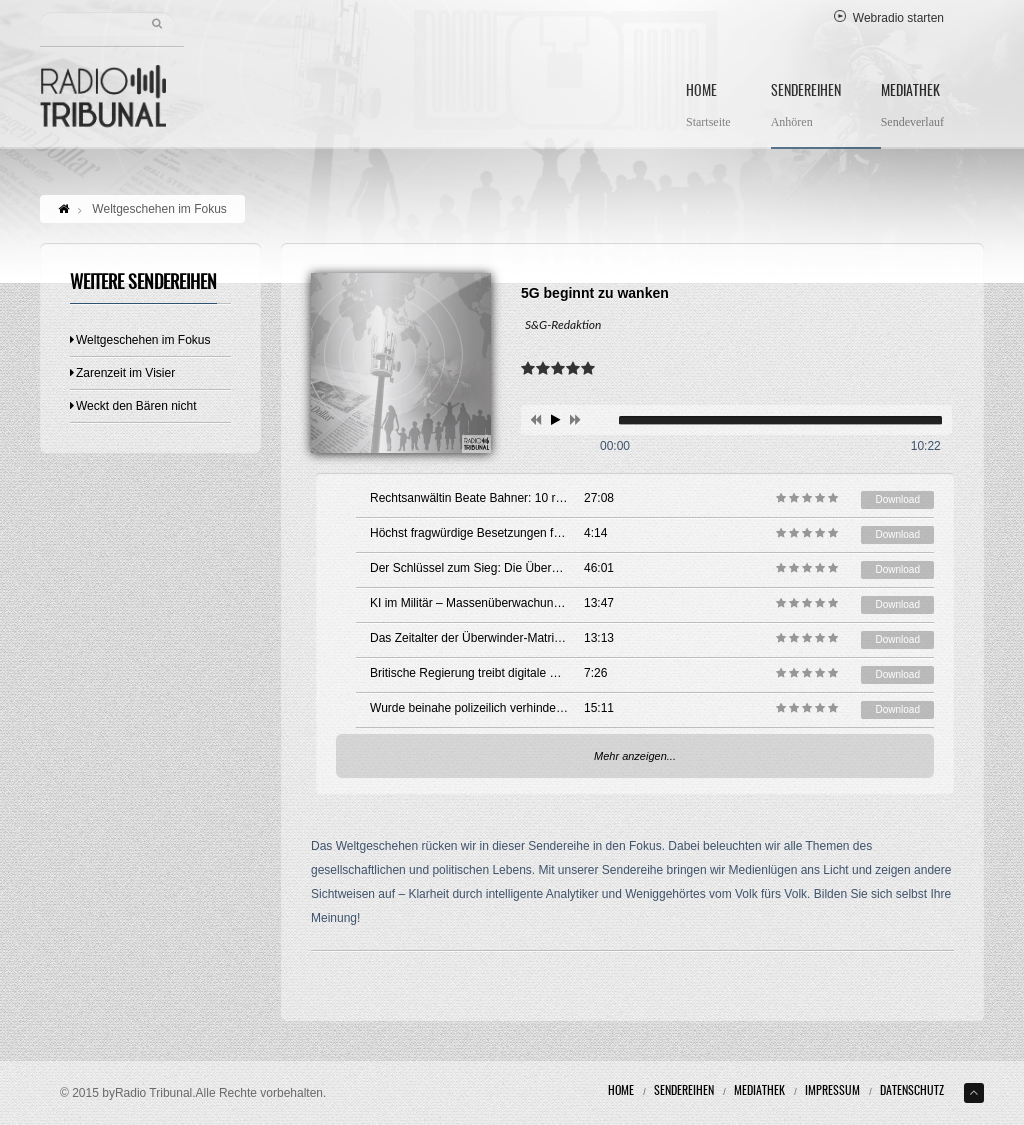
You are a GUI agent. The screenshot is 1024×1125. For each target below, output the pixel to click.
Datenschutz (912, 1091)
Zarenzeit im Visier (122, 373)
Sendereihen (806, 108)
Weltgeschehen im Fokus (140, 340)
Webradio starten (889, 18)
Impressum (832, 1091)
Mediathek (912, 108)
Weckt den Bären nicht (133, 406)
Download (897, 499)
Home (708, 108)
